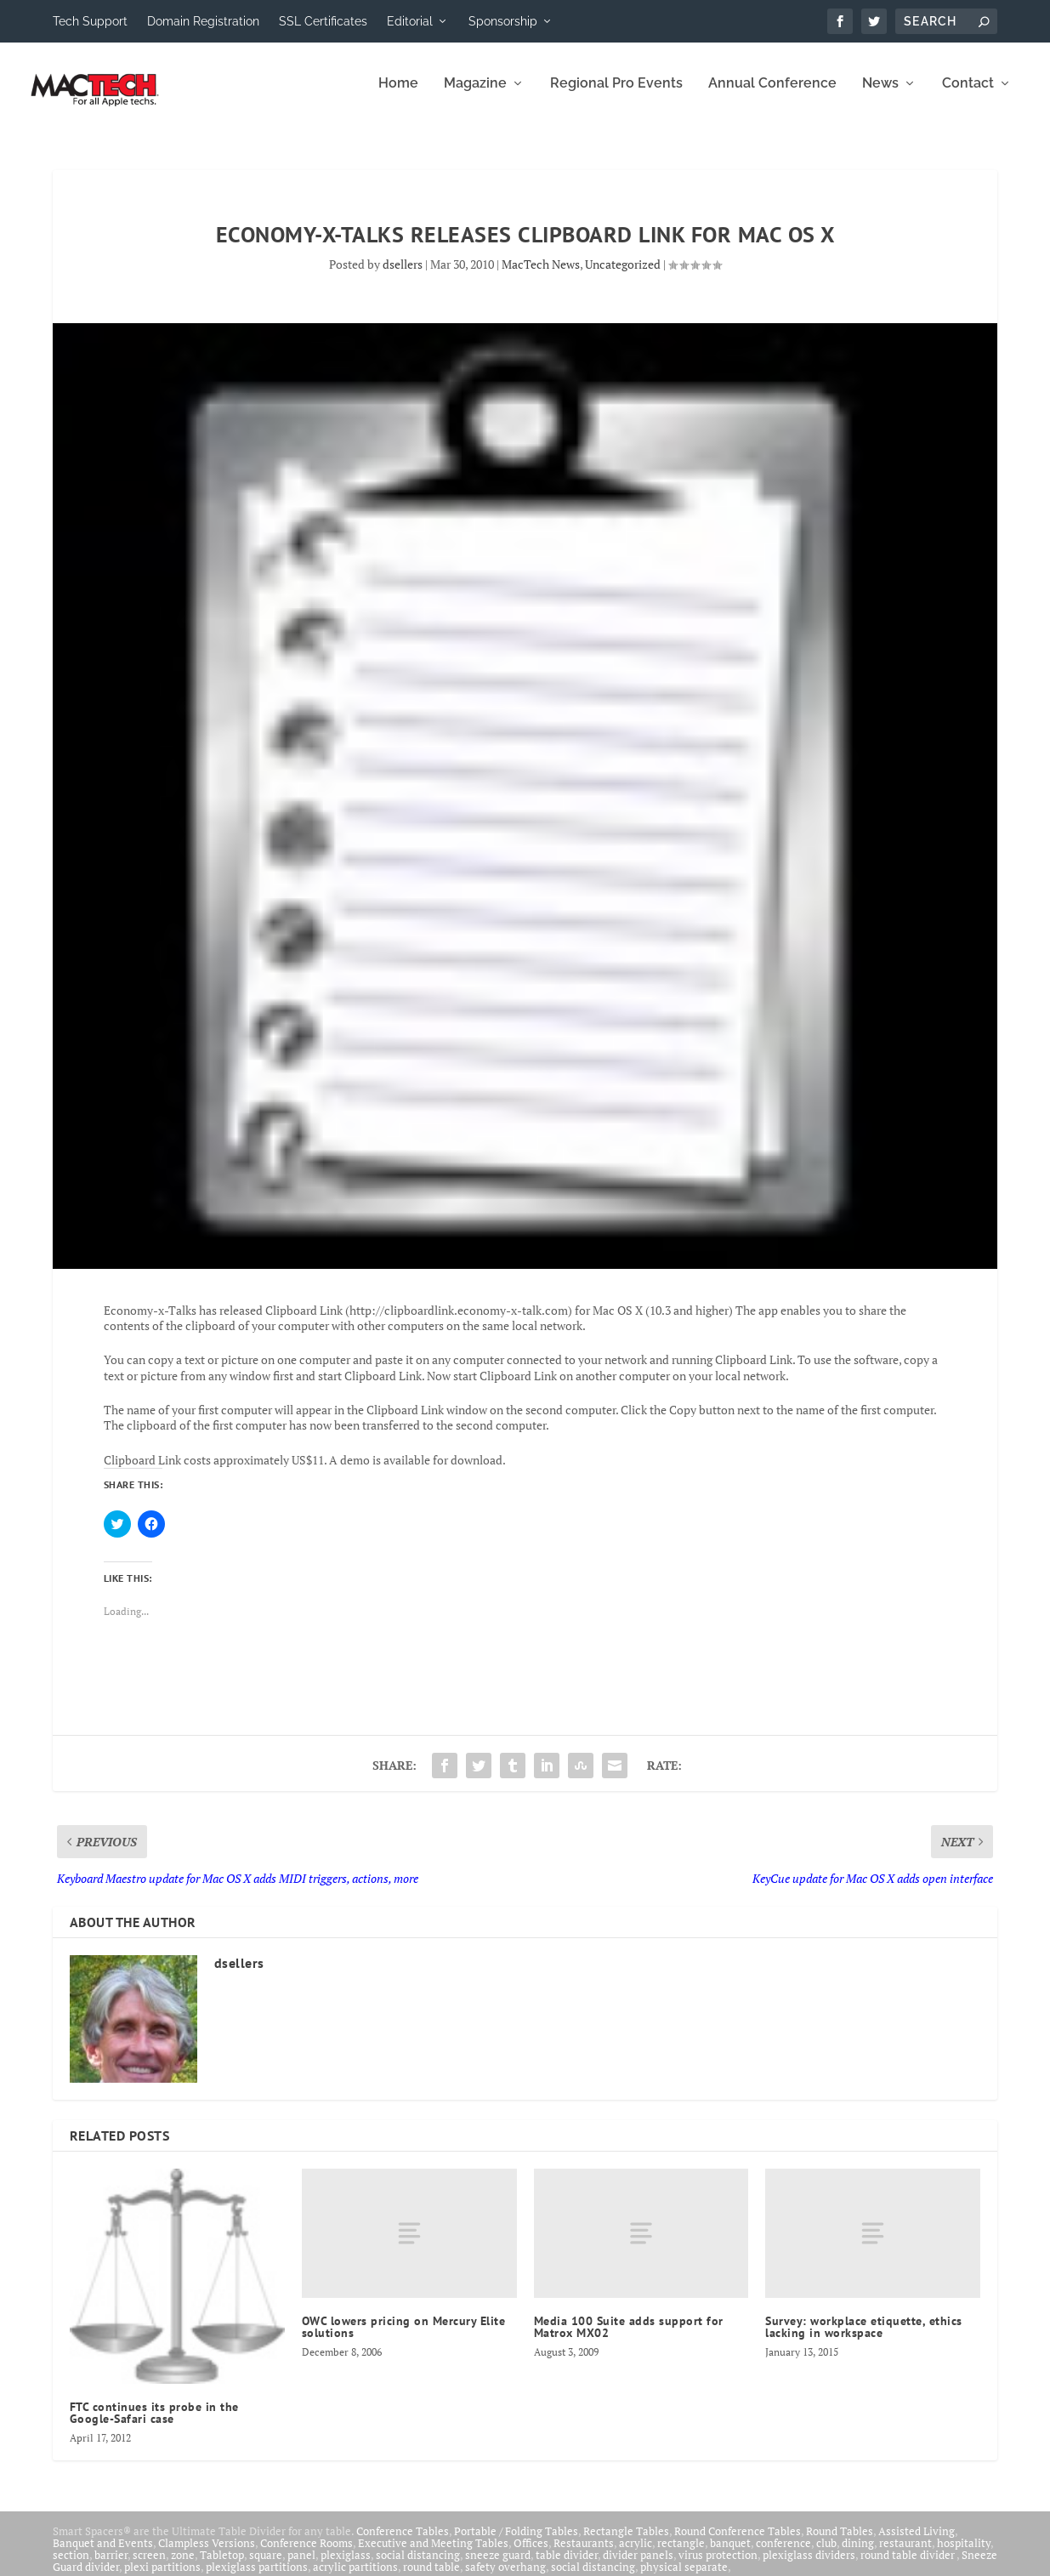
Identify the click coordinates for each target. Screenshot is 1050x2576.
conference (783, 2554)
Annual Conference (772, 95)
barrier (111, 2566)
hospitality (963, 2554)
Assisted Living (916, 2542)
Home (398, 95)
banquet (730, 2554)
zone (183, 2566)
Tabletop (222, 2566)
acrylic (635, 2554)
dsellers (403, 276)
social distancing (418, 2566)
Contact (968, 95)
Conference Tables (402, 2542)
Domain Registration (203, 21)
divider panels (638, 2566)
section (71, 2566)
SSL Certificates (323, 21)
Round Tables (839, 2542)
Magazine (475, 95)
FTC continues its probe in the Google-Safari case (154, 2424)
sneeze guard (498, 2566)
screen (149, 2566)
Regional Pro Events (616, 95)
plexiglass (346, 2566)
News (880, 95)
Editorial (410, 21)
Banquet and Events (103, 2554)
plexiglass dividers (809, 2566)
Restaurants (583, 2554)
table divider (567, 2566)
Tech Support (90, 21)
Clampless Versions (206, 2554)
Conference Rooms (306, 2554)
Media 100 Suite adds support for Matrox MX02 (629, 2338)
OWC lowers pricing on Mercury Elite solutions (404, 2338)
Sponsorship (502, 21)
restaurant (905, 2554)
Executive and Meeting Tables (433, 2554)
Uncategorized (623, 276)
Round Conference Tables (737, 2542)
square (265, 2566)
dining (858, 2554)
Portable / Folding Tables (516, 2542)
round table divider (908, 2566)
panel (301, 2566)
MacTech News (541, 276)
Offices (531, 2554)
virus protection (718, 2566)
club (826, 2554)
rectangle (681, 2554)
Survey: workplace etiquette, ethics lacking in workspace (863, 2338)
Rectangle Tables (626, 2542)
